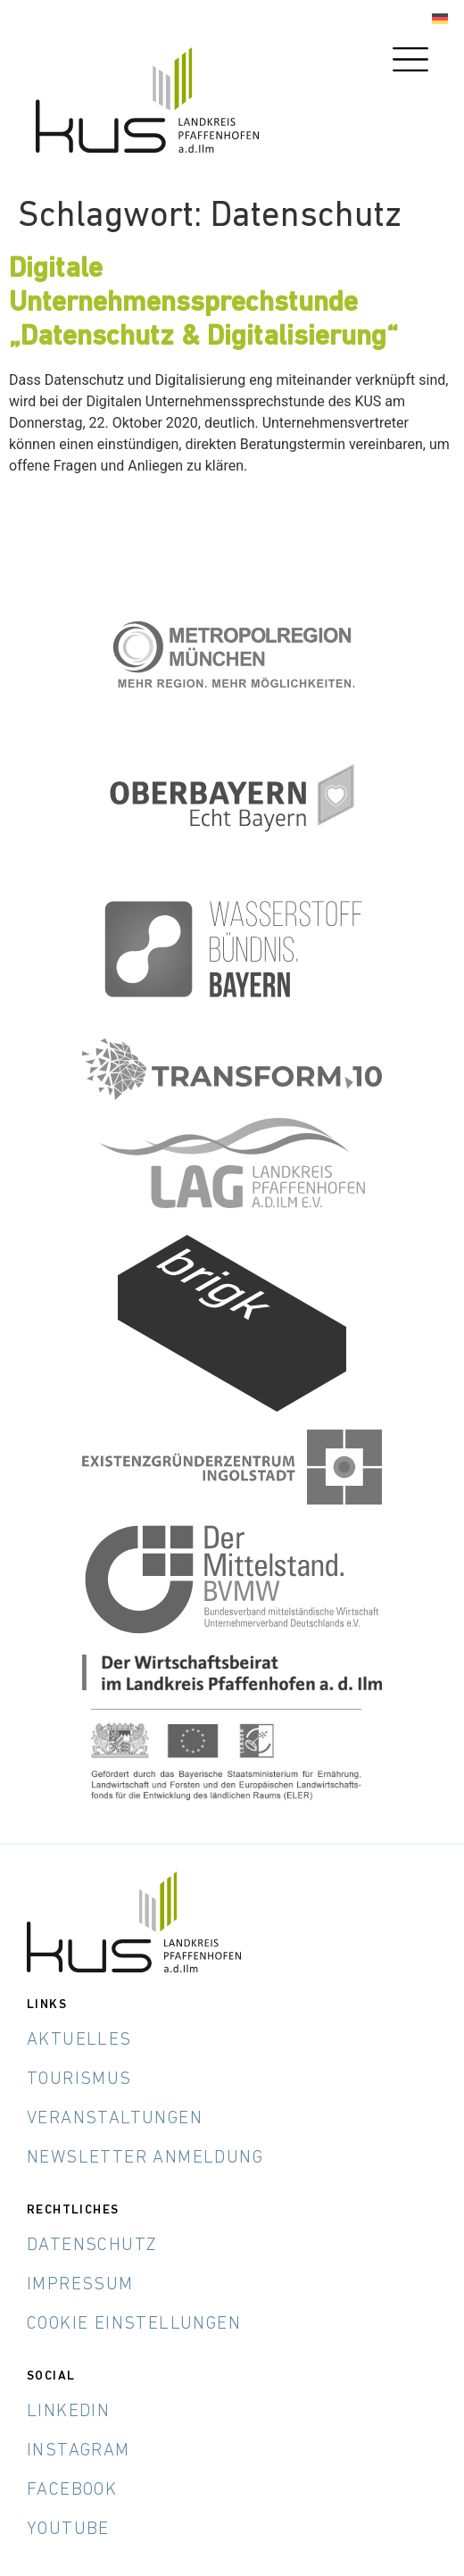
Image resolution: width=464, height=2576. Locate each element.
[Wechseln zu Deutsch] (440, 19)
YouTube (68, 2529)
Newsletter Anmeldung (145, 2158)
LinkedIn (68, 2412)
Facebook (72, 2490)
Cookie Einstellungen (134, 2324)
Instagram (78, 2451)
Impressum (80, 2285)
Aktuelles (79, 2040)
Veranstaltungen (115, 2119)
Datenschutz (92, 2246)
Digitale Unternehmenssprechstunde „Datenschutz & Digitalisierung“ (203, 304)
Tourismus (79, 2079)
